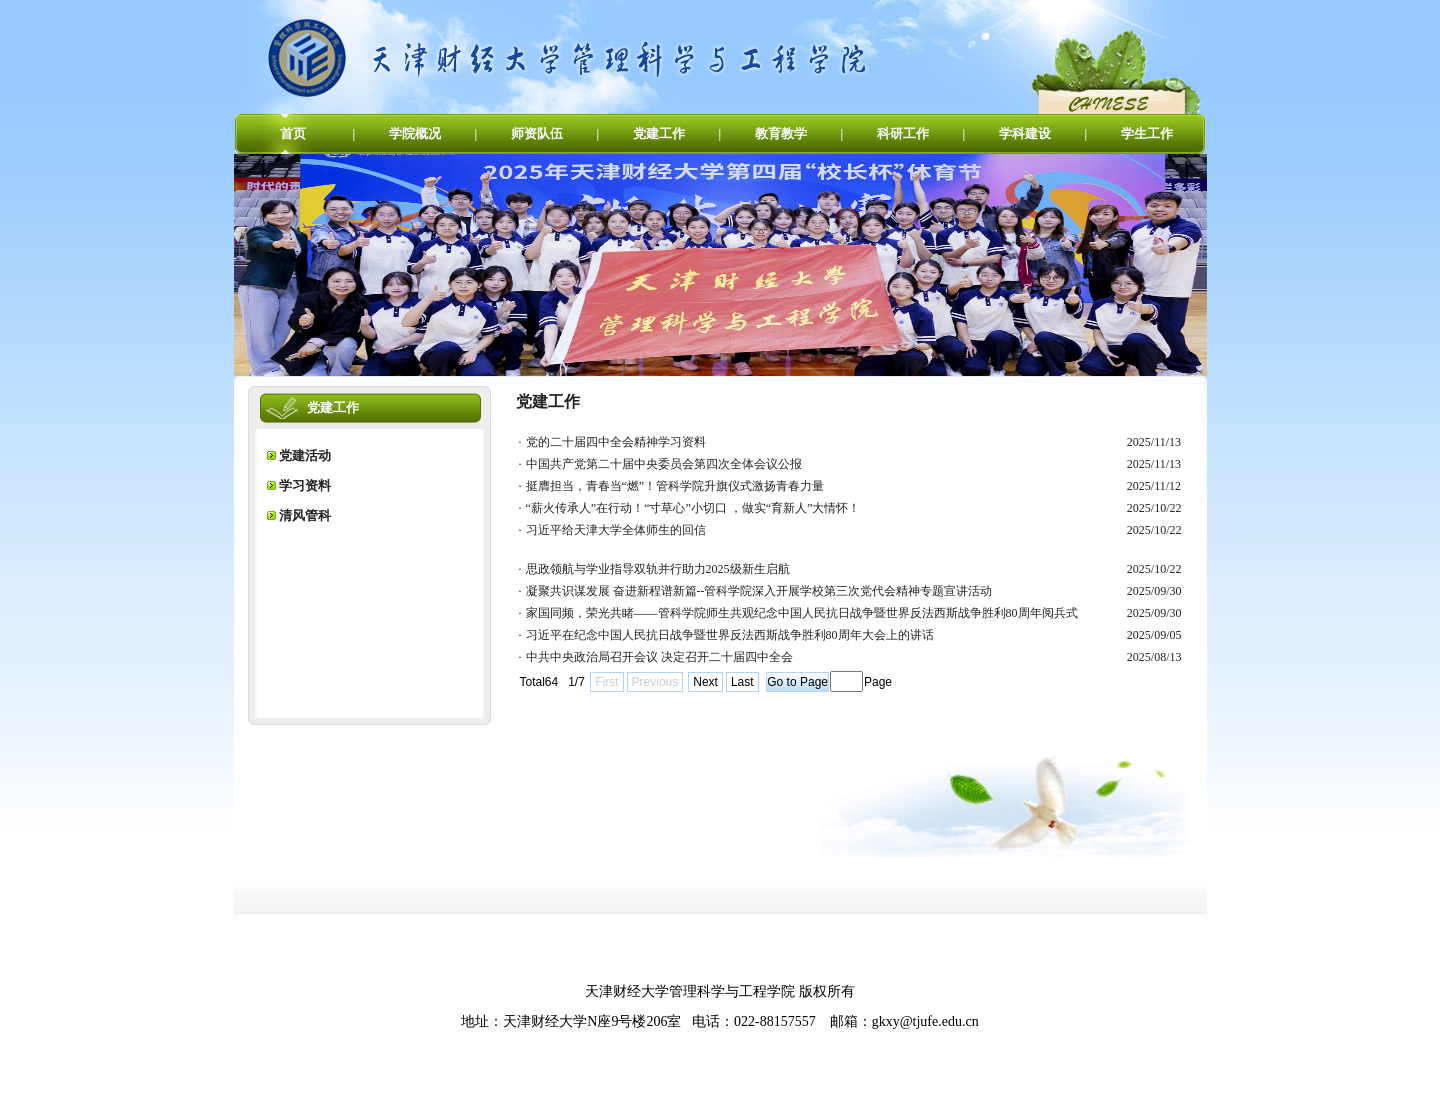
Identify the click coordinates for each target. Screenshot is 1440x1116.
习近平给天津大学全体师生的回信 (616, 530)
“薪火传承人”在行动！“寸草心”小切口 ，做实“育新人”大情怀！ (693, 508)
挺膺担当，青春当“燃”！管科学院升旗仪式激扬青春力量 (675, 486)
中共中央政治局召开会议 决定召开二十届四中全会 (659, 657)
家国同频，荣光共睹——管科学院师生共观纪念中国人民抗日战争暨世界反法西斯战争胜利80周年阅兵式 (802, 613)
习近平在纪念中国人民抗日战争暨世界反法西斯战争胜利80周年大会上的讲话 (730, 635)
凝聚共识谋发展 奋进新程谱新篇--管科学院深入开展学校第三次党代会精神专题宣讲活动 (759, 591)
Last (742, 682)
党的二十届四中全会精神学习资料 (616, 442)
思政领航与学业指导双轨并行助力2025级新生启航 (658, 569)
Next (705, 682)
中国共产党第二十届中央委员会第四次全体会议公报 (664, 464)
